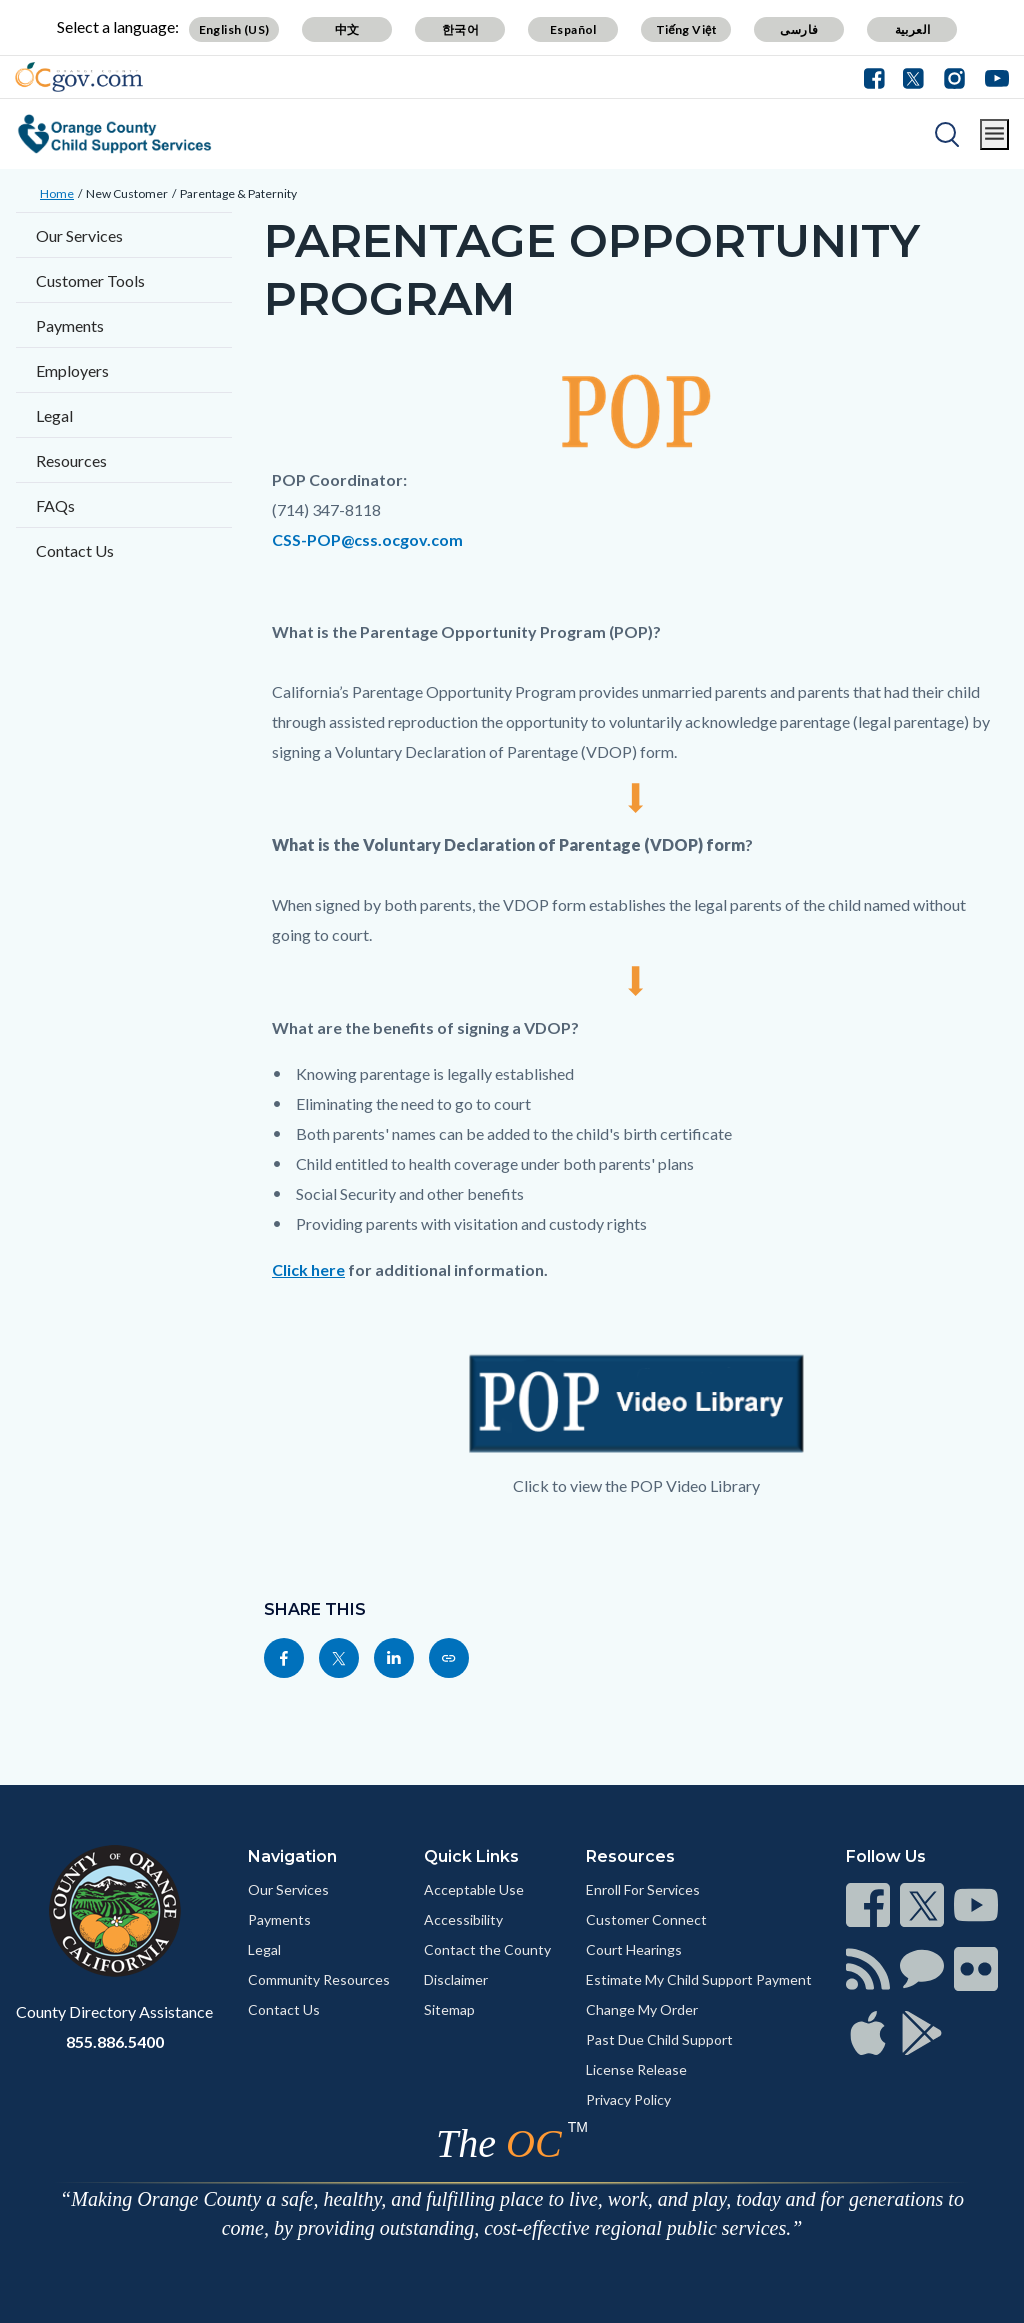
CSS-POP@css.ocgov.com (367, 539)
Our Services (79, 235)
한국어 (460, 29)
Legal (54, 415)
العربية (913, 29)
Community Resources (319, 1979)
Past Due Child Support (659, 2039)
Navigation (292, 1856)
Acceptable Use (474, 1889)
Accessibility (463, 1919)
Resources (71, 460)
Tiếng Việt (687, 29)
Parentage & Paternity (238, 193)
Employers (72, 370)
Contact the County (487, 1949)
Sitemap (449, 2009)
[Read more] (79, 77)
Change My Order (642, 2009)
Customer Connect (646, 1919)
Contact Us (75, 550)
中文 (347, 29)
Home (57, 193)
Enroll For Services (643, 1889)
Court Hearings (634, 1949)
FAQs (55, 505)
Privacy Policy (628, 2099)
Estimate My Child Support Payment (699, 1979)
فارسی (799, 29)
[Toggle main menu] (994, 134)
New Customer (127, 193)
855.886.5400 (115, 2041)
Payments (70, 325)
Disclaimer (456, 1979)
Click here (308, 1269)
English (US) (234, 29)
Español (573, 29)
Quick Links (471, 1856)
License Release (636, 2069)
